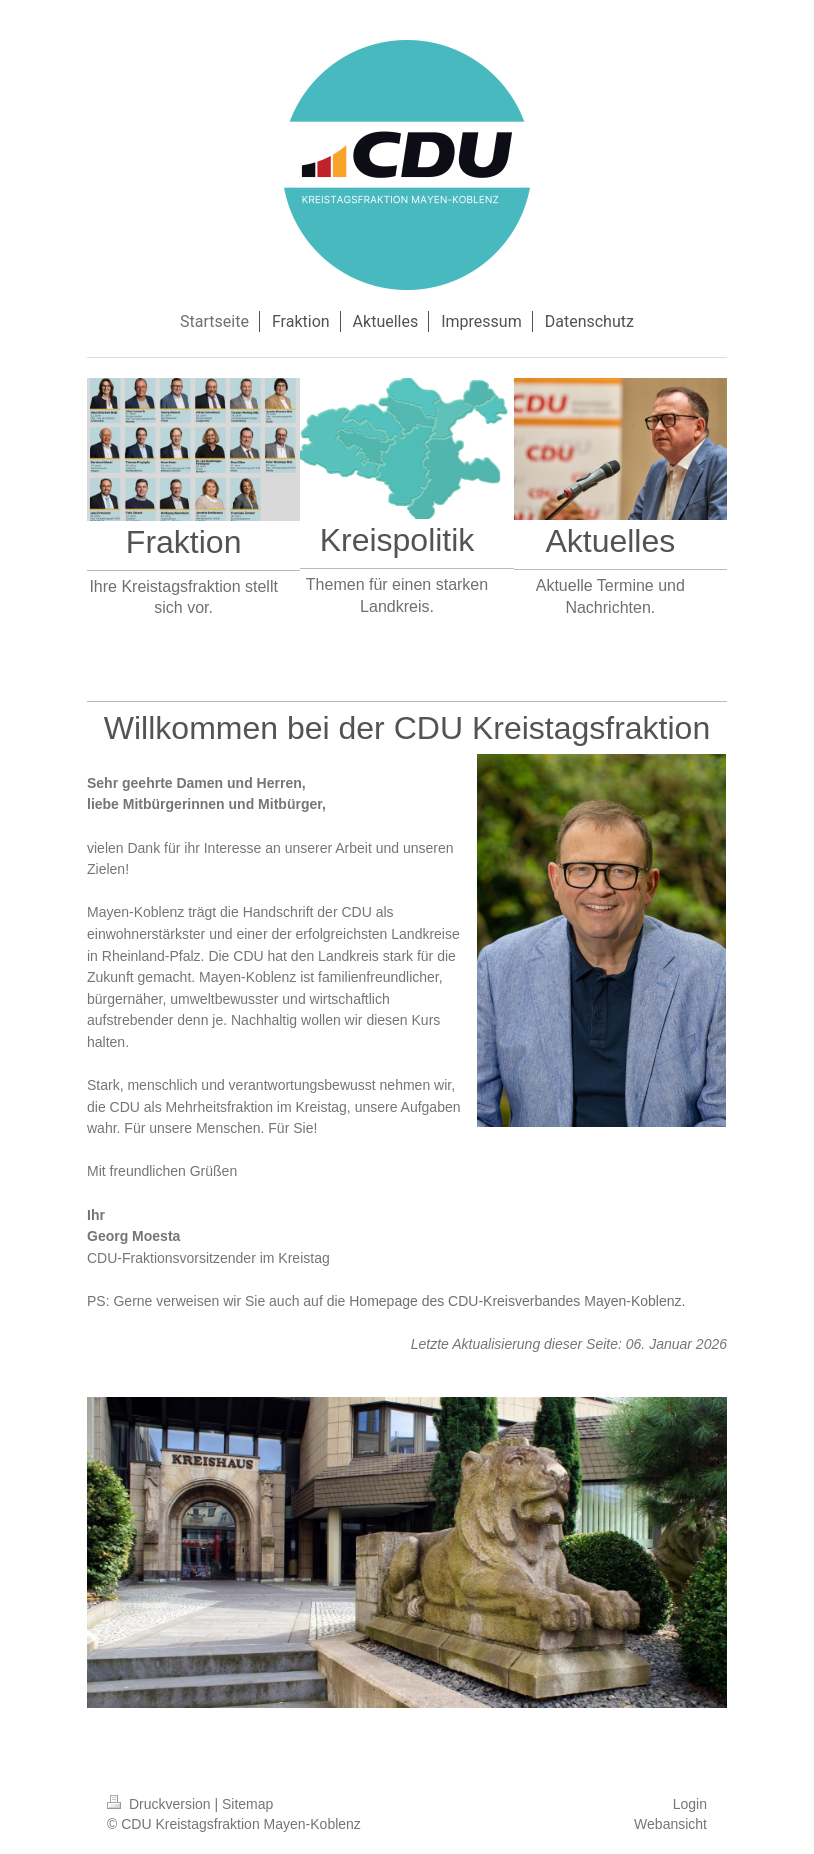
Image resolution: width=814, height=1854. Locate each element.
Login (690, 1804)
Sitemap (247, 1804)
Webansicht (670, 1824)
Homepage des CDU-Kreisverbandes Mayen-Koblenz (515, 1301)
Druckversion (160, 1804)
